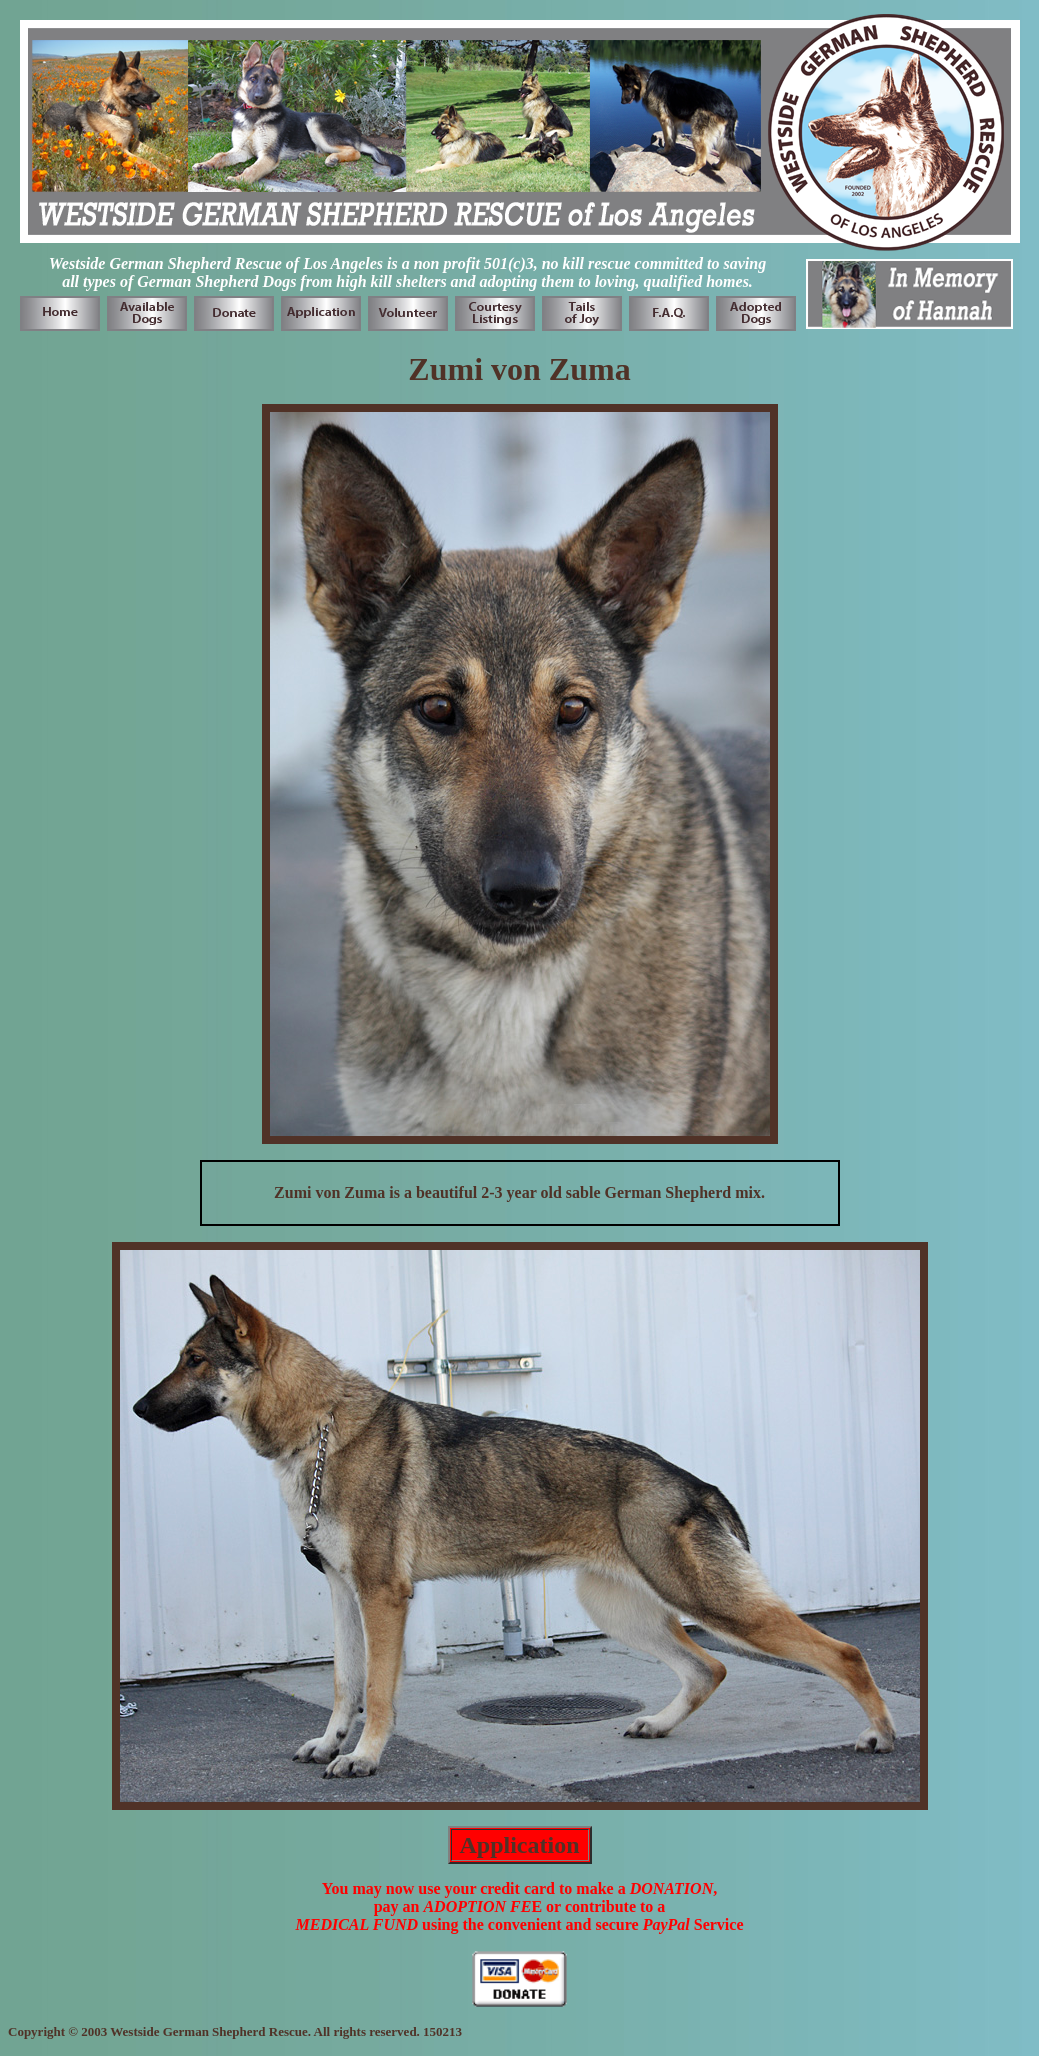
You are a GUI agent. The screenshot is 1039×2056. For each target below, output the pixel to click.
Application (519, 1845)
